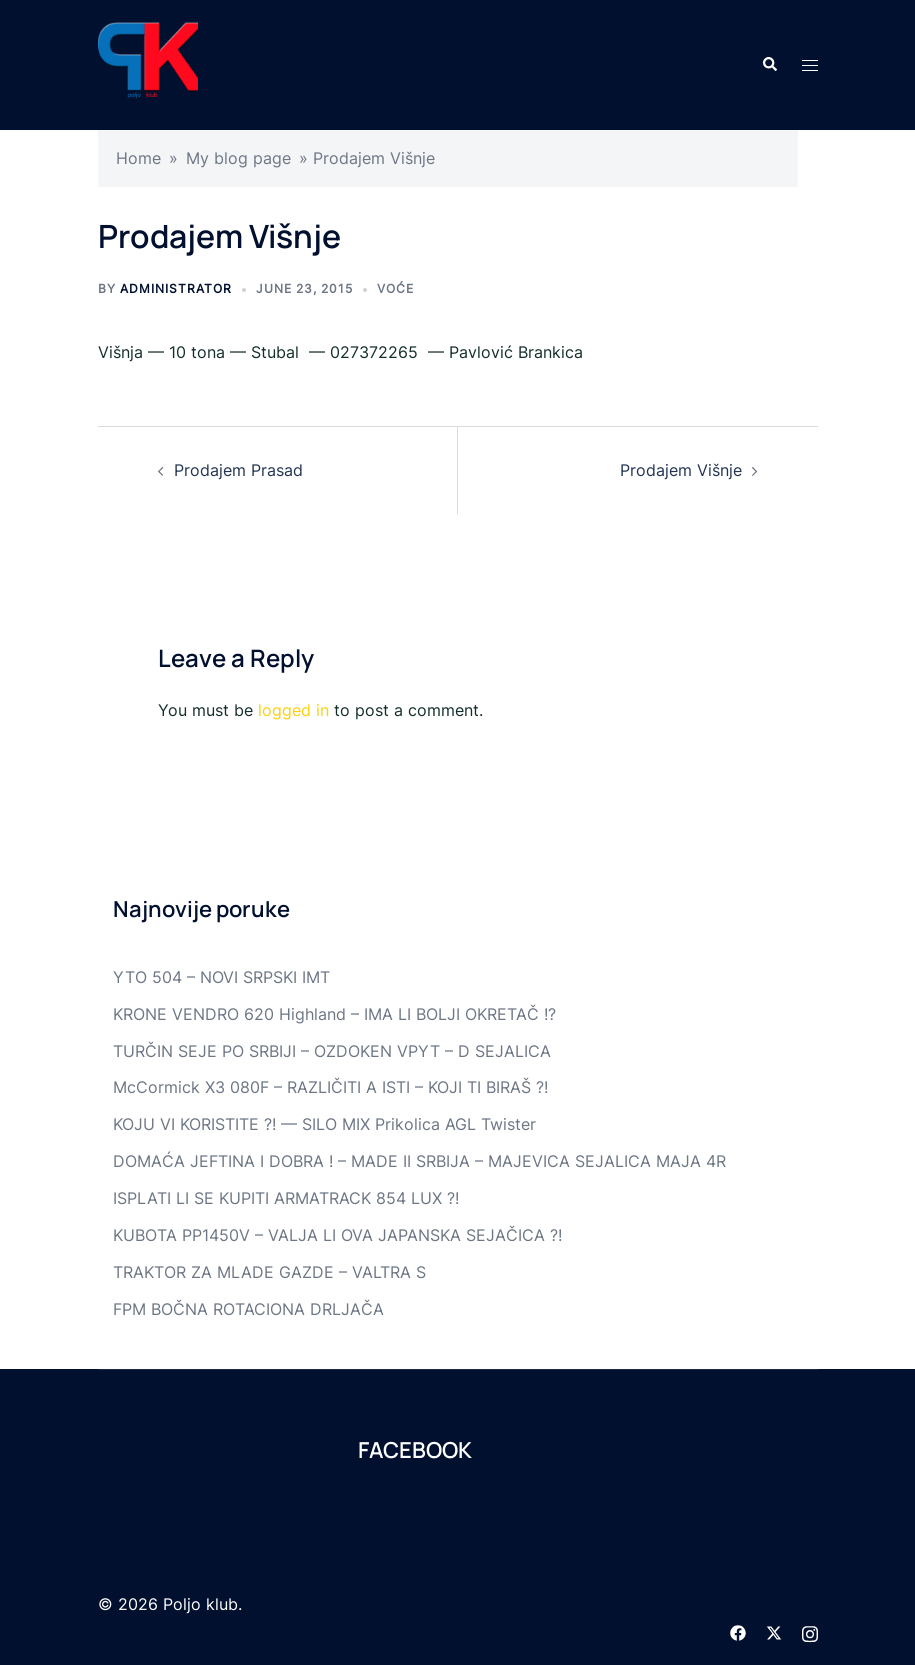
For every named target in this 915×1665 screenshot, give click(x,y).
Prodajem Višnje (681, 470)
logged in (293, 710)
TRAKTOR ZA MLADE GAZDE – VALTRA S (269, 1272)
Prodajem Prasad (238, 470)
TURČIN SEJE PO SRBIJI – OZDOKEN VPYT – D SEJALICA (332, 1051)
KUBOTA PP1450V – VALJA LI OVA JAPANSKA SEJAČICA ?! (337, 1235)
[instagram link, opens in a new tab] (810, 1631)
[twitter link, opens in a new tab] (774, 1631)
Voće (395, 288)
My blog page (238, 158)
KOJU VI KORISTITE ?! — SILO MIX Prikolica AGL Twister (324, 1124)
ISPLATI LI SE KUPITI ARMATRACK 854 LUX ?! (286, 1198)
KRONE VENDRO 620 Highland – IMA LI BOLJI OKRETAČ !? (334, 1014)
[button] (769, 65)
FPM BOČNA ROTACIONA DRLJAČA (248, 1309)
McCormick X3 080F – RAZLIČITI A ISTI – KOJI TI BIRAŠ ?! (330, 1087)
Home (138, 158)
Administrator (176, 288)
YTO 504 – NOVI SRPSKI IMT (221, 977)
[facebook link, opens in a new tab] (738, 1631)
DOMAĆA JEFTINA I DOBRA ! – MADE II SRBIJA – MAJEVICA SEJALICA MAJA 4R (419, 1161)
